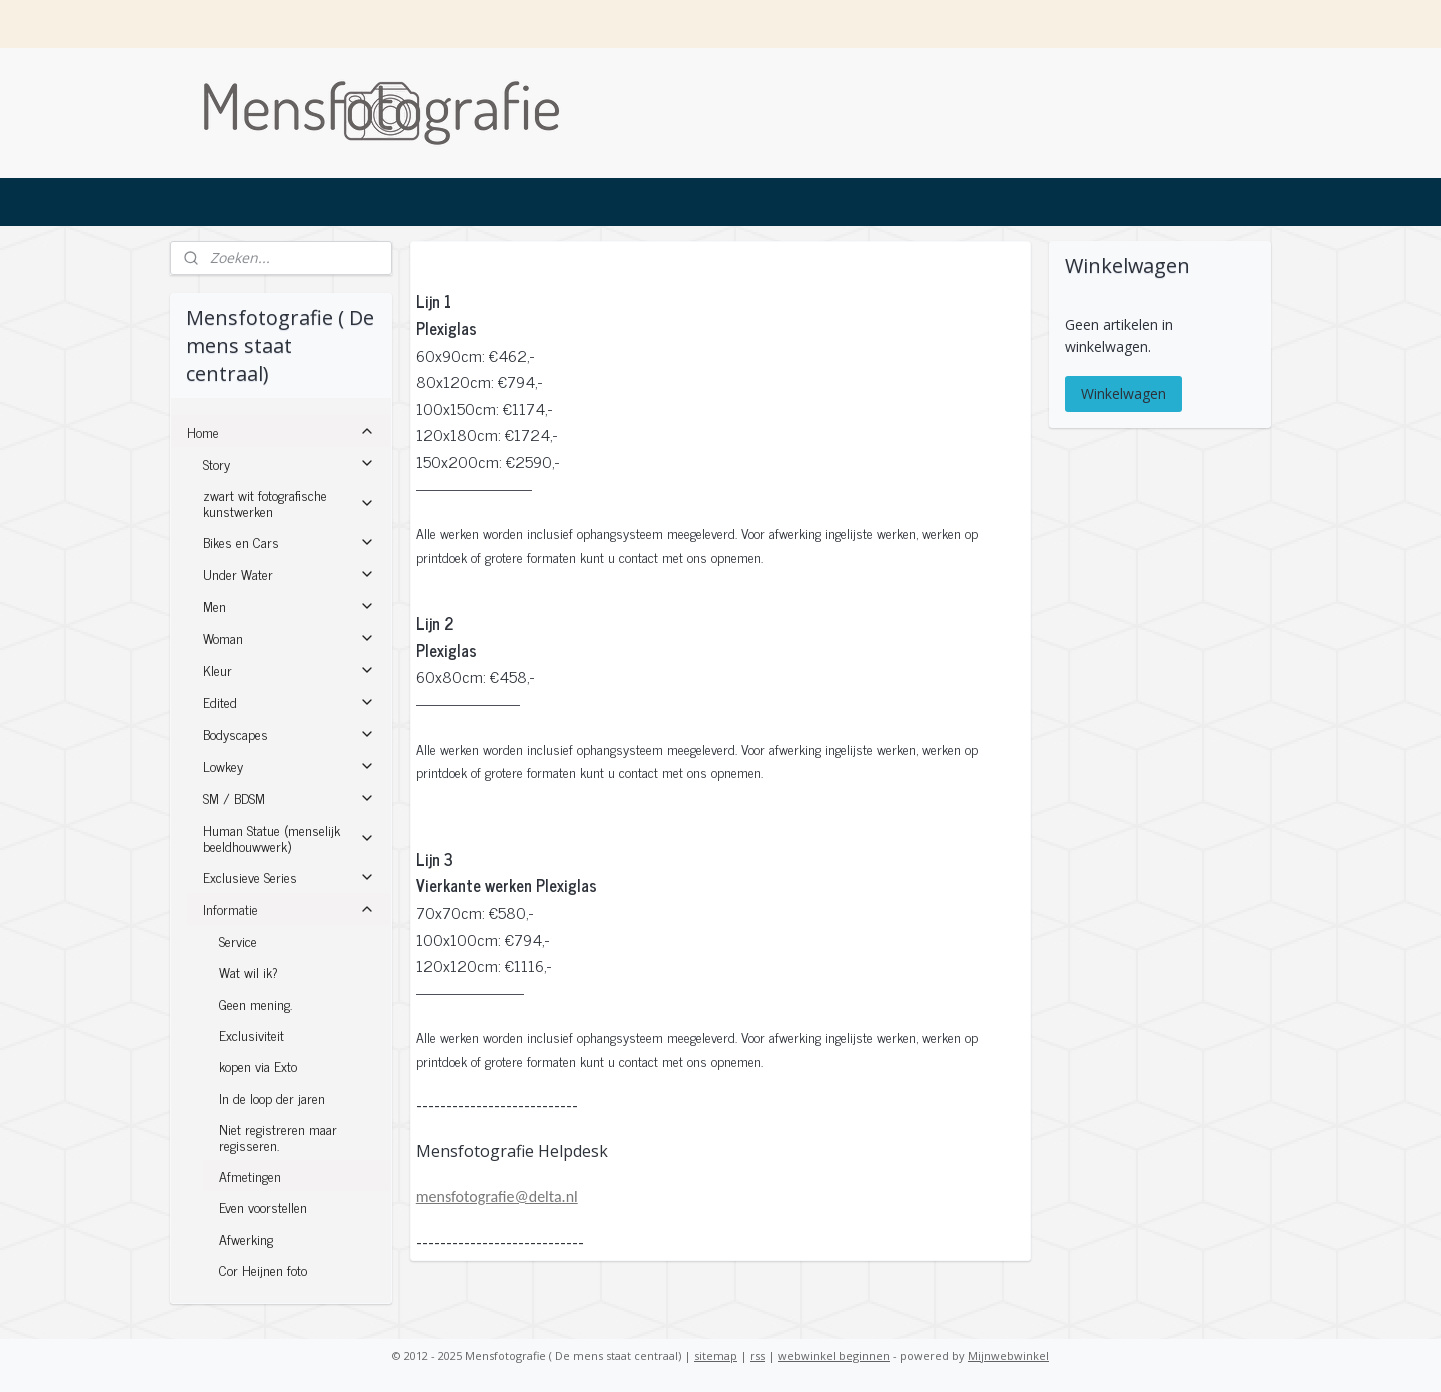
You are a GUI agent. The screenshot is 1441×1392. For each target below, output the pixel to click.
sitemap (715, 1355)
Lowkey (289, 765)
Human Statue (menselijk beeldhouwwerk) (289, 837)
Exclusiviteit (251, 1034)
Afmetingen (250, 1175)
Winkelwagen (1123, 393)
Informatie (289, 908)
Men (289, 605)
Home (281, 431)
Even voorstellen (263, 1206)
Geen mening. (255, 1003)
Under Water (289, 573)
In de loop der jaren (272, 1097)
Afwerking (246, 1238)
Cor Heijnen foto (263, 1269)
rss (757, 1355)
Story (289, 463)
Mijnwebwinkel (1008, 1355)
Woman (289, 637)
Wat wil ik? (248, 971)
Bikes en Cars (289, 541)
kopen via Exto (258, 1065)
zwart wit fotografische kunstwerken (289, 502)
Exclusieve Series (289, 876)
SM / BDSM (289, 797)
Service (238, 940)
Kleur (289, 669)
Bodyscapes (289, 733)
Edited (289, 701)
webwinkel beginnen (834, 1355)
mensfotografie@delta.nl (497, 1196)
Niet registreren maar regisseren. (278, 1136)
